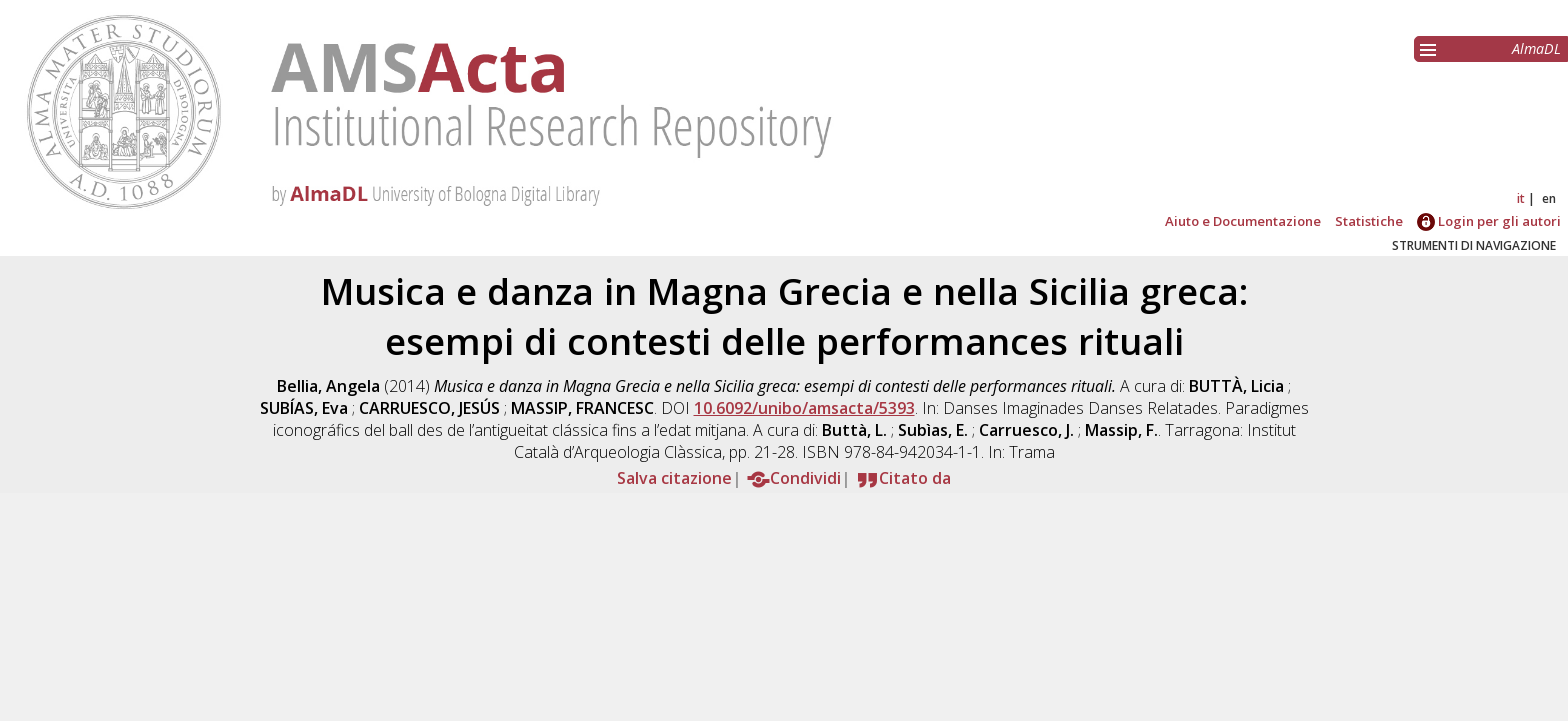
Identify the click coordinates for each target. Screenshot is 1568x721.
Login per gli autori (1489, 221)
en (1549, 198)
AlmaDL (1536, 48)
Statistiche (1369, 221)
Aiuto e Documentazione (1243, 221)
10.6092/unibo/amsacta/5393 (804, 408)
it (1521, 198)
